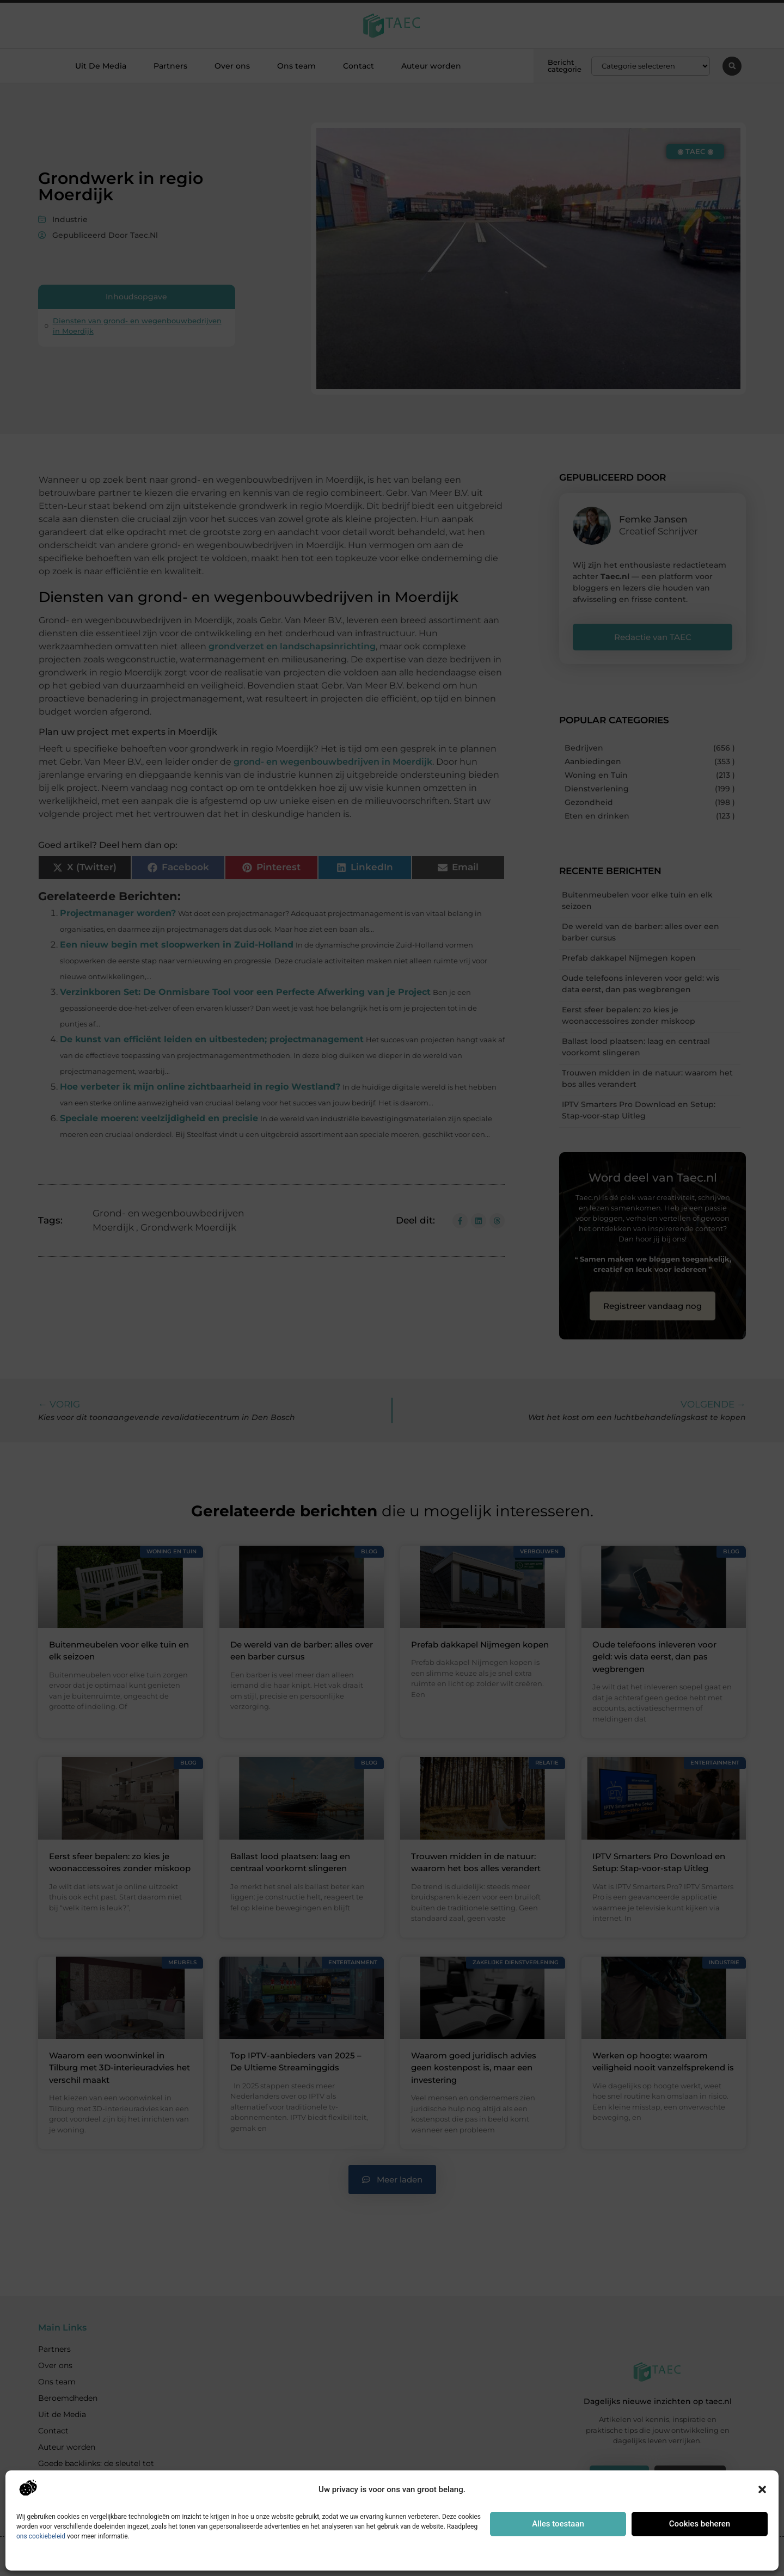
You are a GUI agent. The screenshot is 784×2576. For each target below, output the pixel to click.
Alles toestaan (558, 2524)
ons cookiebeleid (40, 2536)
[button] (762, 2489)
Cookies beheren (699, 2524)
